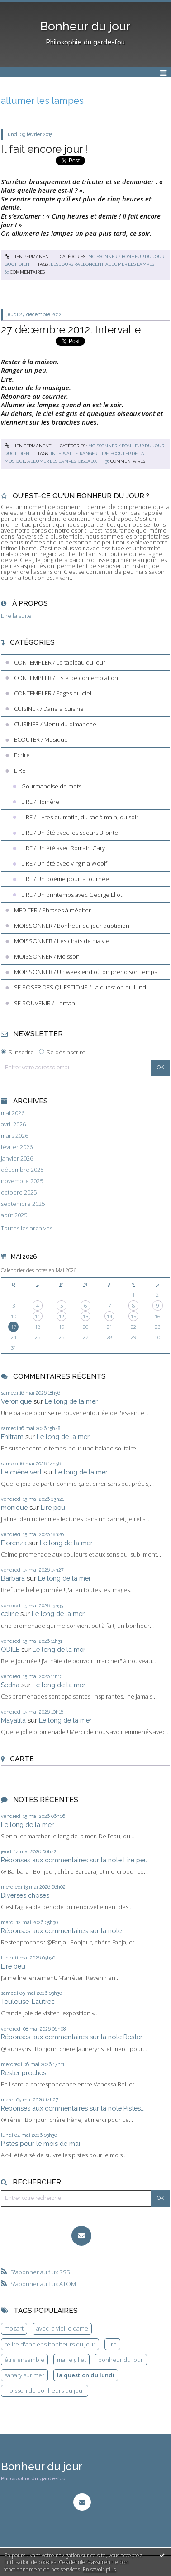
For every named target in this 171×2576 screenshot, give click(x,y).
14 (109, 1316)
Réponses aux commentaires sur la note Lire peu (74, 1860)
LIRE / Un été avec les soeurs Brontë (69, 832)
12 (61, 1316)
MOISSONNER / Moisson (47, 956)
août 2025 (14, 1215)
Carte (22, 1758)
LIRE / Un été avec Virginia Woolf (64, 863)
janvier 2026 (17, 1158)
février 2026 (17, 1147)
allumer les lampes (129, 264)
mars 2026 (14, 1136)
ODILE (10, 1649)
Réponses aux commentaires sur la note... (63, 1930)
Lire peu (53, 1507)
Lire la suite (16, 616)
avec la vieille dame (62, 2328)
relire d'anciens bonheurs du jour (50, 2344)
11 (37, 1316)
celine (10, 1613)
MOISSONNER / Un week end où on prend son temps (85, 972)
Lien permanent (28, 256)
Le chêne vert (21, 1472)
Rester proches (23, 2072)
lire (104, 453)
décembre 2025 (22, 1170)
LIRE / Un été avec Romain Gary (63, 848)
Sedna (10, 1685)
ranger (88, 453)
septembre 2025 (23, 1204)
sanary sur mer (24, 2375)
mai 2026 (12, 1113)
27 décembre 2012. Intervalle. (72, 329)
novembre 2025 (22, 1181)
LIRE (19, 770)
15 (133, 1316)
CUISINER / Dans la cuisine (49, 709)
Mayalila (13, 1720)
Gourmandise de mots (51, 786)
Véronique (16, 1401)
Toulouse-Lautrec (28, 2001)
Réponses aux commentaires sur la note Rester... (73, 2037)
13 (85, 1316)
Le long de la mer (71, 1401)
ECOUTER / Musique (41, 739)
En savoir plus (99, 2569)
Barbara (13, 1578)
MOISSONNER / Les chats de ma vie (61, 941)
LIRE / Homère (40, 802)
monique (14, 1507)
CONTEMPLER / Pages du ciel (52, 693)
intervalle (64, 453)
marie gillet (71, 2360)
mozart (14, 2328)
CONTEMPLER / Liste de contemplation (66, 678)
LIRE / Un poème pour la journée (65, 879)
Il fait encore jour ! (44, 149)
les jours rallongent (77, 264)
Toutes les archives (26, 1228)
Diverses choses (25, 1895)
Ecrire (22, 755)
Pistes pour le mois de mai (40, 2143)
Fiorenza (14, 1543)
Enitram (12, 1436)
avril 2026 (13, 1124)
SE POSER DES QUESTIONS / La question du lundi (80, 987)
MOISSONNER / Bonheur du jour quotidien (71, 925)
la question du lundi (85, 2375)
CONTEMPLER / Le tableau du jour (59, 662)
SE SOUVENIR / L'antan (44, 1003)
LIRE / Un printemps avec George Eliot (71, 895)
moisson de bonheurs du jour (45, 2390)
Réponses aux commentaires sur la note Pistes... (73, 2108)
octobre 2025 (19, 1192)
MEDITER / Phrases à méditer (52, 910)
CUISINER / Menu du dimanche (55, 724)
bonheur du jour (120, 2360)
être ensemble (24, 2360)
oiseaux (87, 461)
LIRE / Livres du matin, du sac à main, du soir (79, 817)
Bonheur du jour (85, 26)
